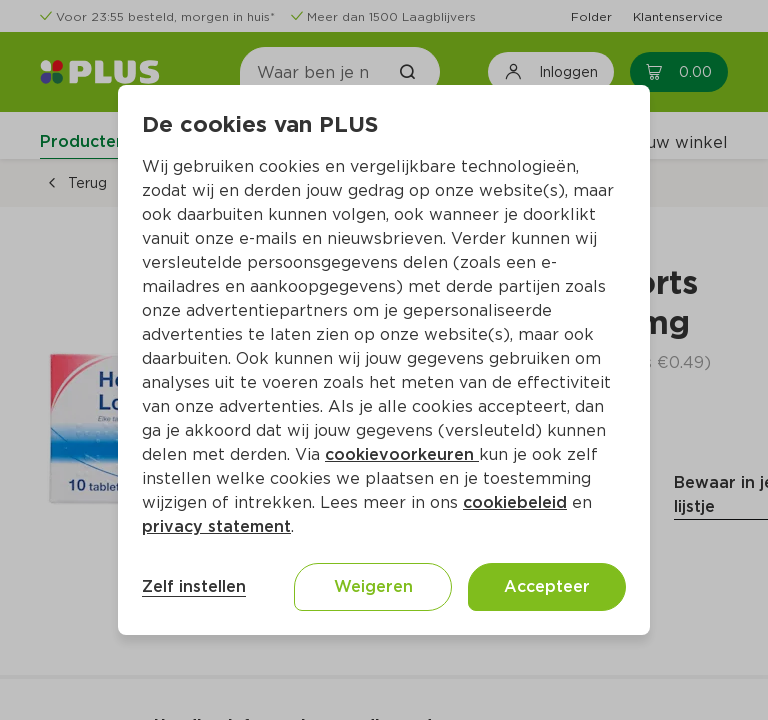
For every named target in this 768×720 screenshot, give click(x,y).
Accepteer (547, 586)
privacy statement (216, 526)
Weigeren (373, 586)
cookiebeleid (515, 502)
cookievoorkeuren (402, 454)
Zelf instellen (194, 586)
